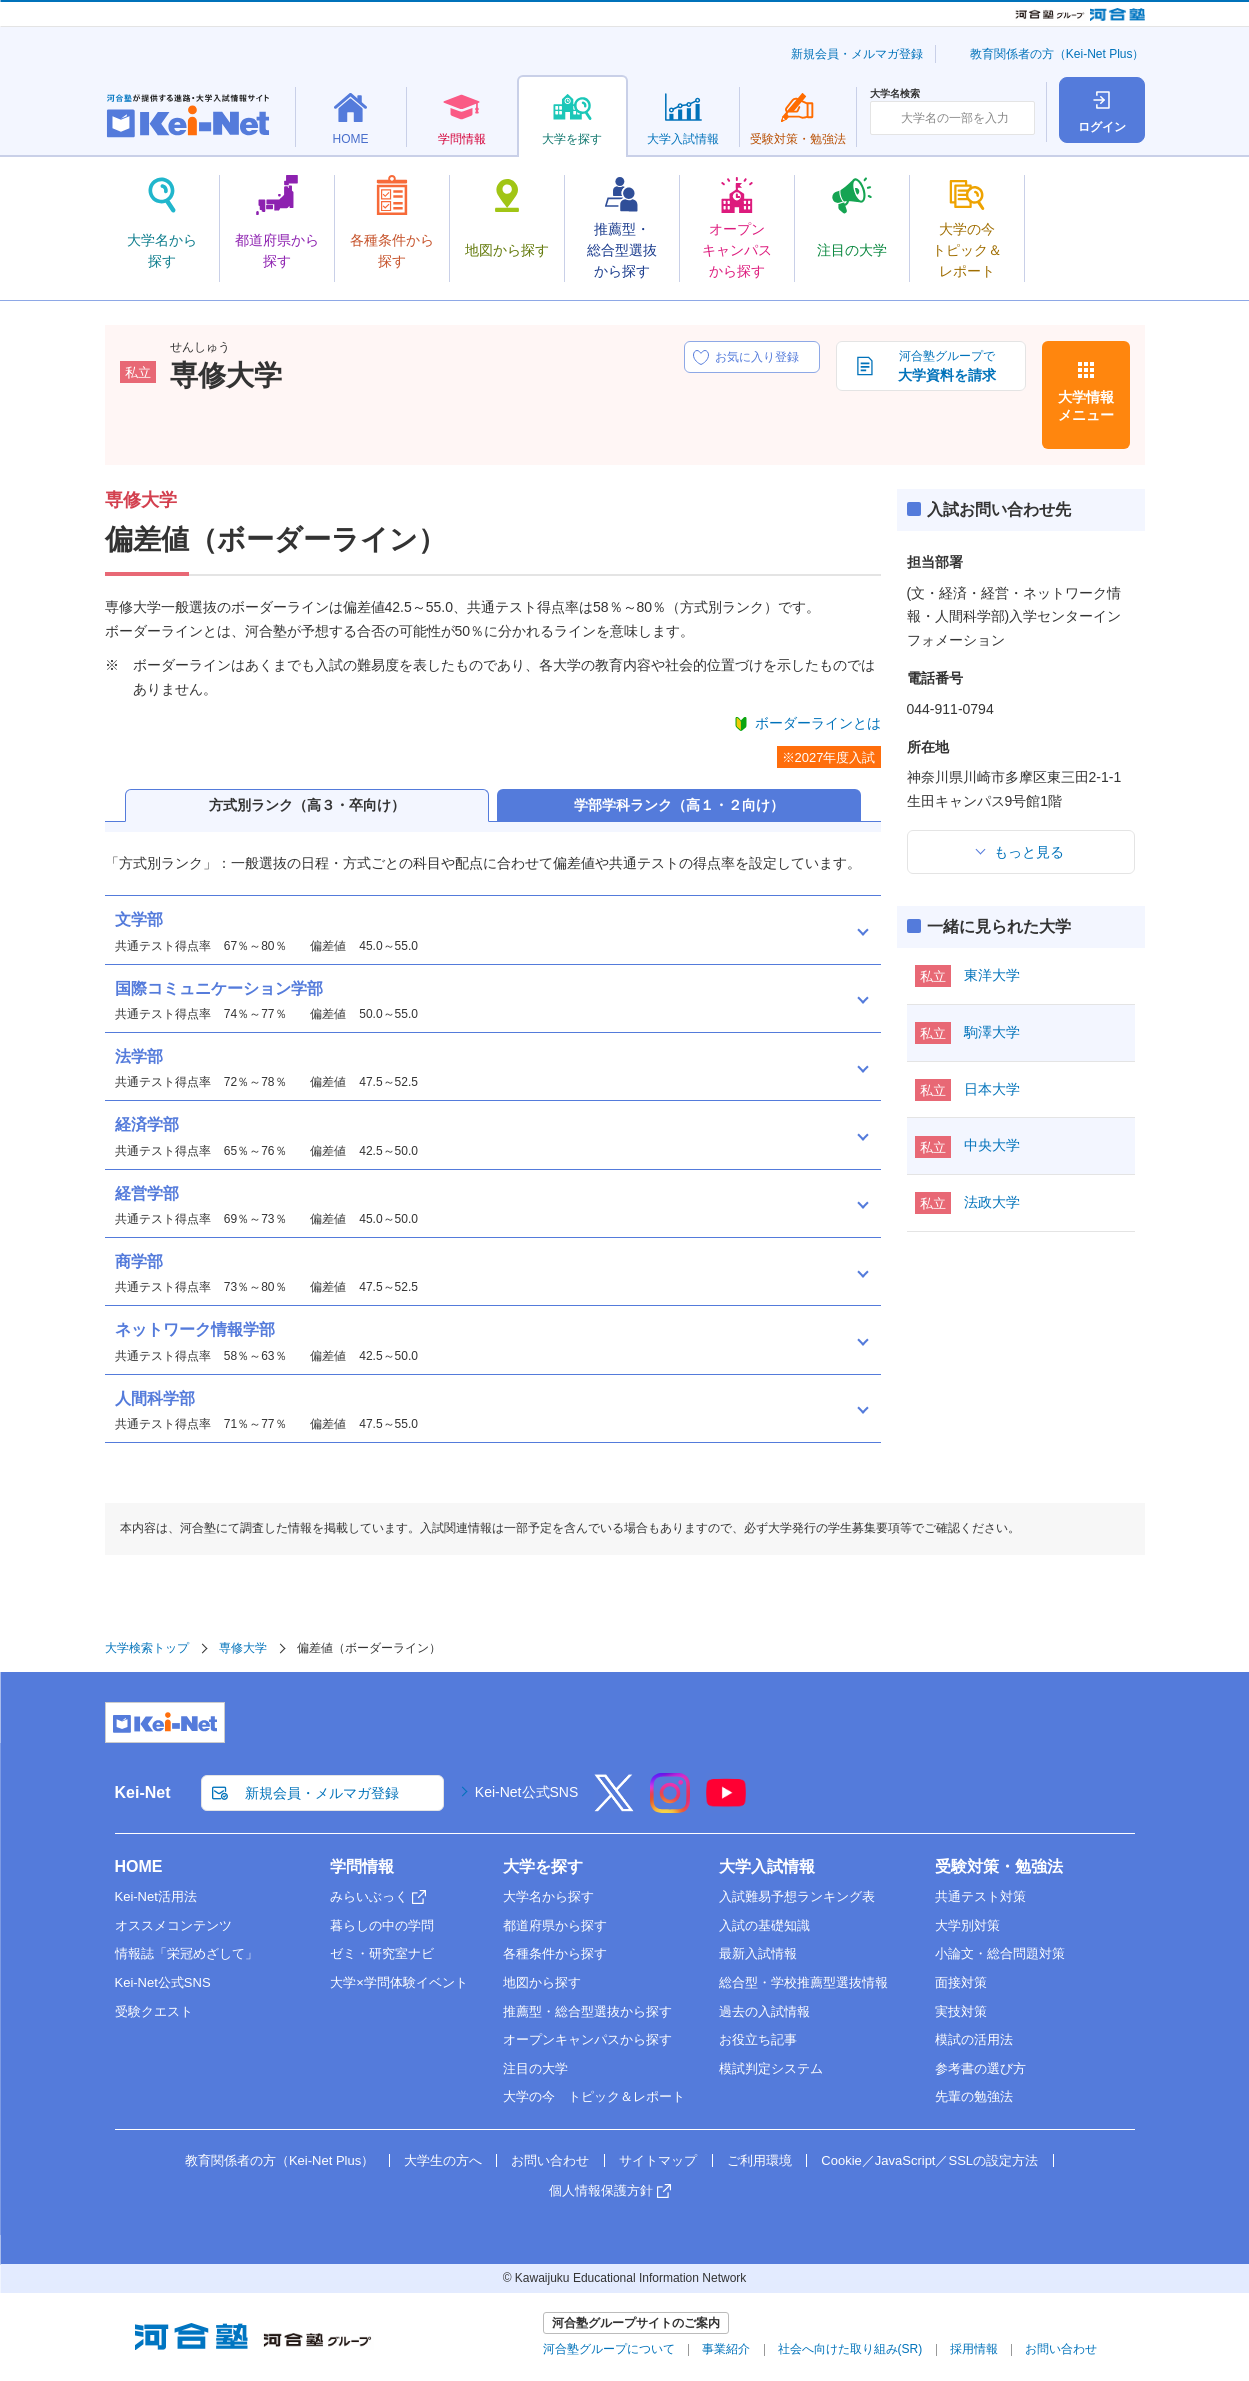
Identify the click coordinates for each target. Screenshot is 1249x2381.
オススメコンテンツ (173, 1925)
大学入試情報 (767, 1866)
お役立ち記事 (758, 2039)
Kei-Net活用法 (156, 1896)
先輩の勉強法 (974, 2096)
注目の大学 (535, 2068)
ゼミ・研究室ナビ (382, 1953)
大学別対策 (967, 1925)
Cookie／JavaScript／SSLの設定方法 (929, 2160)
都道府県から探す (555, 1925)
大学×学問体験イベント (399, 1982)
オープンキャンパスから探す (587, 2039)
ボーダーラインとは (818, 723)
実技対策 (961, 2011)
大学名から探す (548, 1896)
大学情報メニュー (1086, 406)
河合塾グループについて (609, 2349)
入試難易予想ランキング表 (797, 1896)
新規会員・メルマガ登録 (857, 54)
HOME (139, 1866)
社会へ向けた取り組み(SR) (850, 2349)
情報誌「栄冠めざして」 (186, 1953)
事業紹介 (726, 2349)
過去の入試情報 (764, 2011)
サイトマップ (658, 2160)
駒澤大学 (992, 1032)
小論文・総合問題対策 (1000, 1953)
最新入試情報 (758, 1953)
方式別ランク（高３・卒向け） (307, 805)
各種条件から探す (555, 1953)
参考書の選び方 (980, 2068)
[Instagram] (670, 1806)
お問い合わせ (550, 2160)
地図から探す (542, 1982)
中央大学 (992, 1145)
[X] (614, 1806)
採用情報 (974, 2349)
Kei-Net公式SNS (526, 1792)
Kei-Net (143, 1792)
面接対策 (961, 1982)
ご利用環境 (759, 2160)
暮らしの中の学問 (382, 1925)
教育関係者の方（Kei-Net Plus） (1057, 54)
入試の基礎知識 (764, 1925)
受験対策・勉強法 (999, 1866)
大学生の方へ (443, 2160)
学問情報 (362, 1866)
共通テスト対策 (980, 1896)
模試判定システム (771, 2068)
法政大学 (992, 1202)
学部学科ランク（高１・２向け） (679, 805)
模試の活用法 (974, 2039)
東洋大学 (992, 975)
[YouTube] (726, 1806)
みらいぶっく (369, 1896)
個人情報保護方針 (601, 2190)
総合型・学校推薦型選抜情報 (803, 1982)
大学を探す (543, 1866)
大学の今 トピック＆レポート (594, 2096)
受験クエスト (154, 2011)
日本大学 (992, 1089)
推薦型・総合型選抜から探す (587, 2011)
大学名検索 (895, 94)
